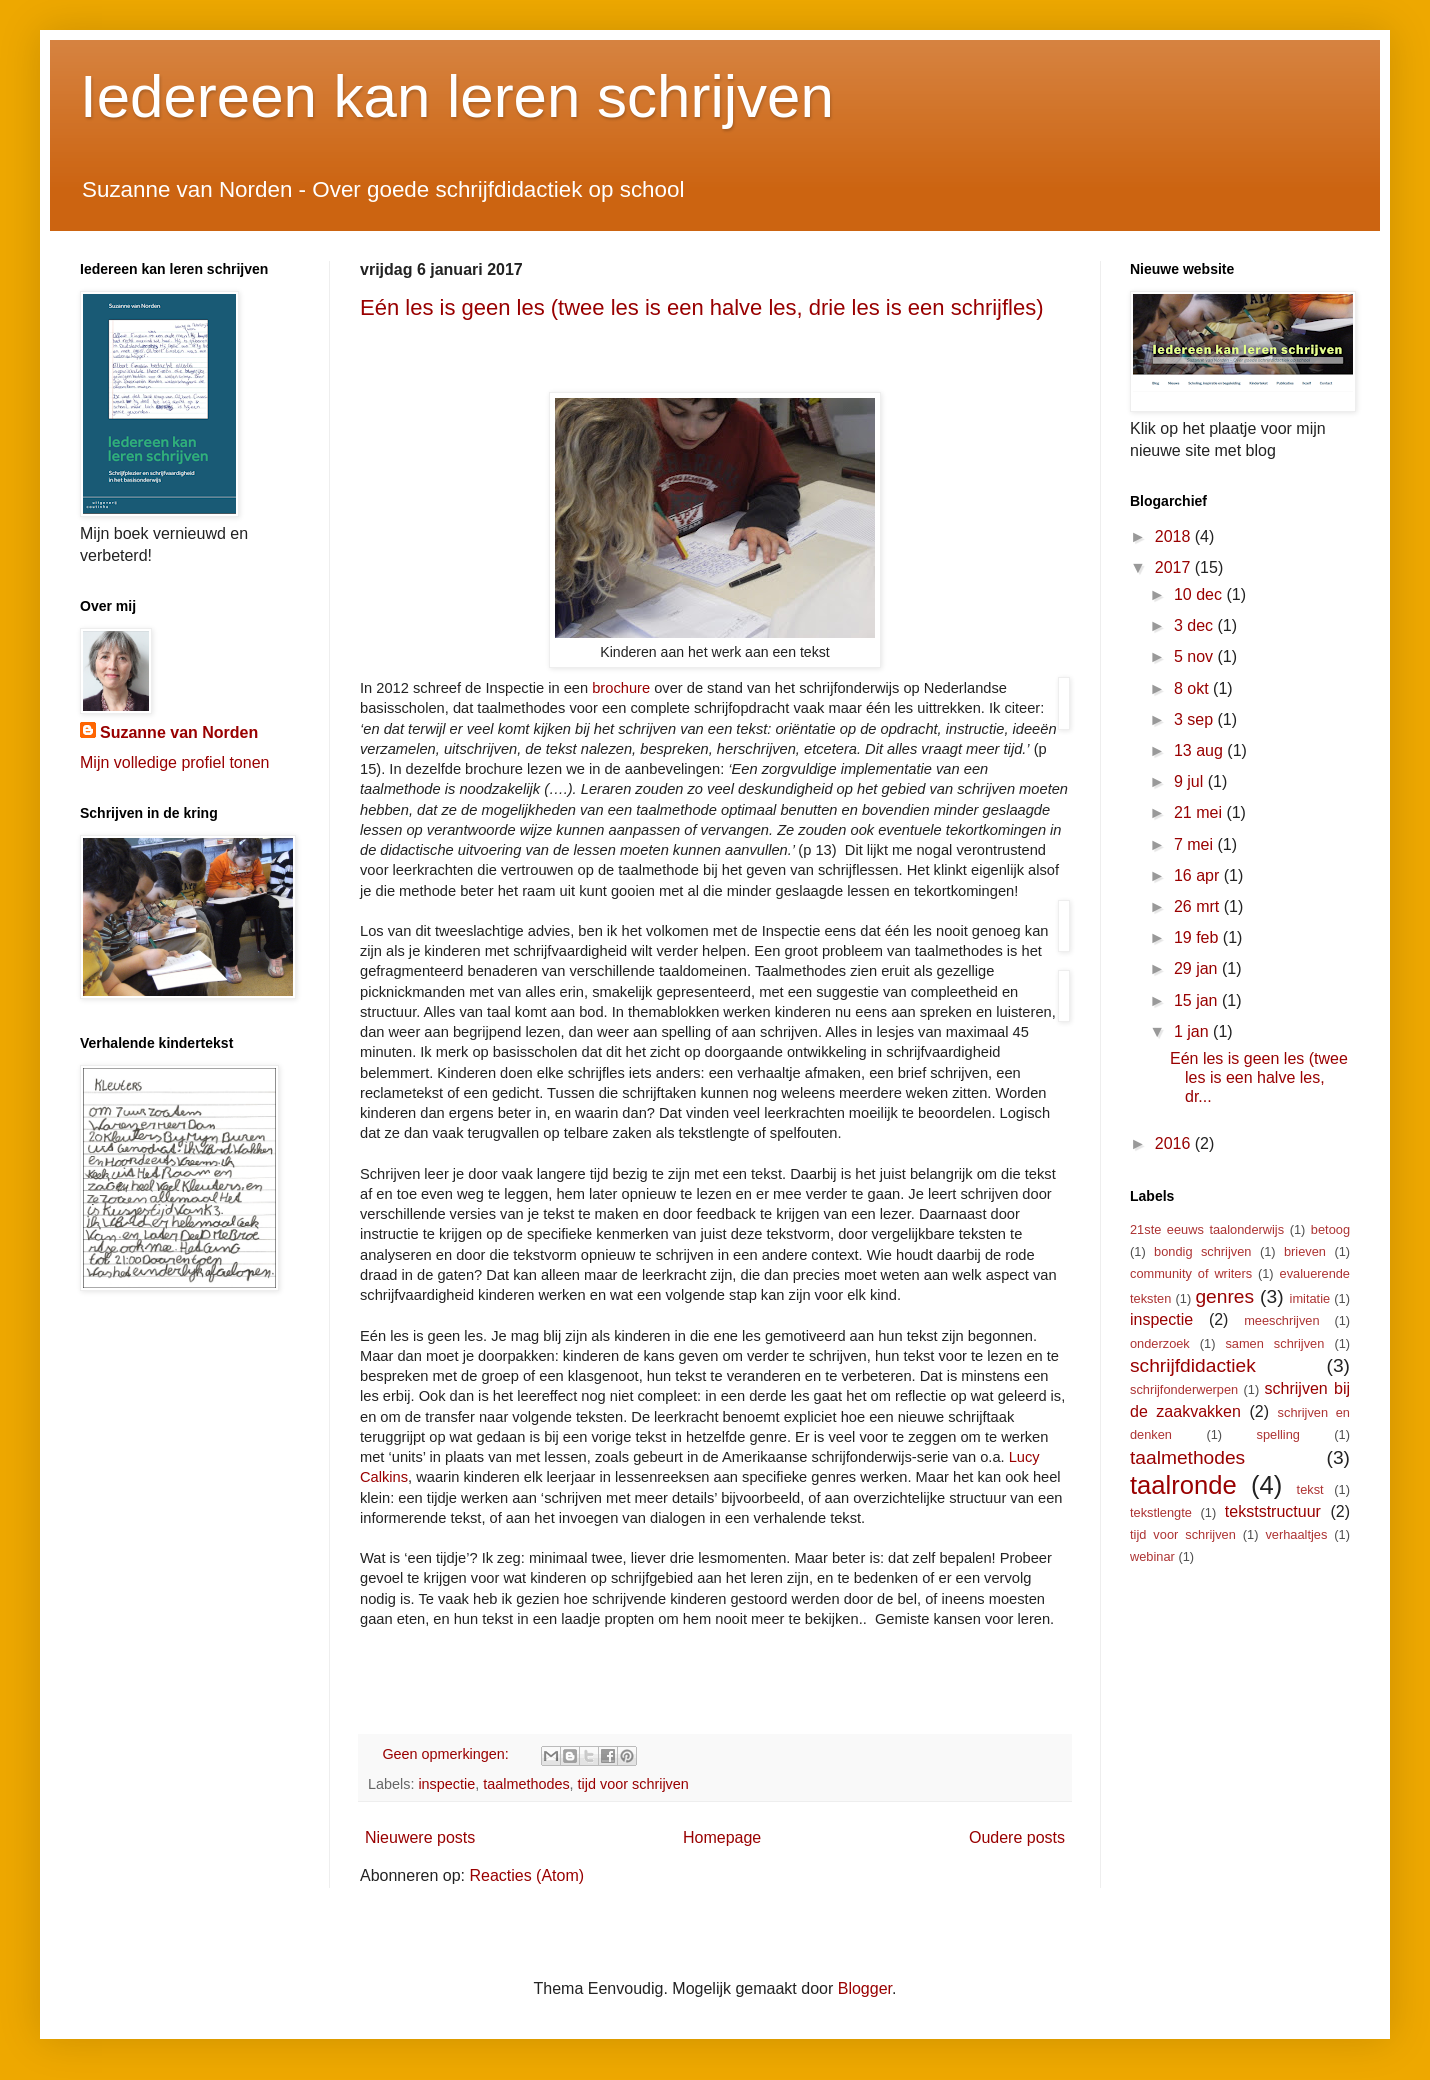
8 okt (1193, 688)
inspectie (446, 1784)
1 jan (1193, 1031)
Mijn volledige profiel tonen (174, 762)
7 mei (1196, 844)
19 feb (1198, 937)
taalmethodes (526, 1784)
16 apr (1199, 875)
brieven (1305, 1251)
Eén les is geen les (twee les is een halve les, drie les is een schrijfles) (702, 307)
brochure (621, 688)
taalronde (1183, 1485)
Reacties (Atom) (526, 1875)
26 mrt (1199, 906)
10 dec (1200, 594)
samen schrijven (1274, 1343)
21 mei (1200, 812)
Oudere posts (1017, 1837)
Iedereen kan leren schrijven (457, 96)
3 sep (1196, 719)
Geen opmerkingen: (447, 1754)
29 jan (1198, 968)
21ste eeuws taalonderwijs (1207, 1229)
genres (1224, 1296)
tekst (1310, 1489)
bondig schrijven (1202, 1251)
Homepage (722, 1837)
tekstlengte (1161, 1512)
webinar (1152, 1556)
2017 (1175, 567)
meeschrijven (1281, 1320)
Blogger (865, 1988)
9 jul (1191, 781)
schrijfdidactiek (1193, 1365)
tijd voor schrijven (633, 1784)
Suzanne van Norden (179, 732)
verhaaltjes (1296, 1534)
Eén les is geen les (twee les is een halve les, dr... (1259, 1077)
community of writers (1191, 1273)
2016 (1175, 1143)
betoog (1330, 1229)
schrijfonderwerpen (1184, 1389)
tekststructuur (1273, 1511)
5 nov (1196, 656)
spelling (1278, 1434)
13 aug (1200, 750)
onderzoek (1160, 1343)
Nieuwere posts (420, 1837)
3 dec (1196, 625)
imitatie (1310, 1298)
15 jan (1198, 1000)
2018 (1175, 536)
